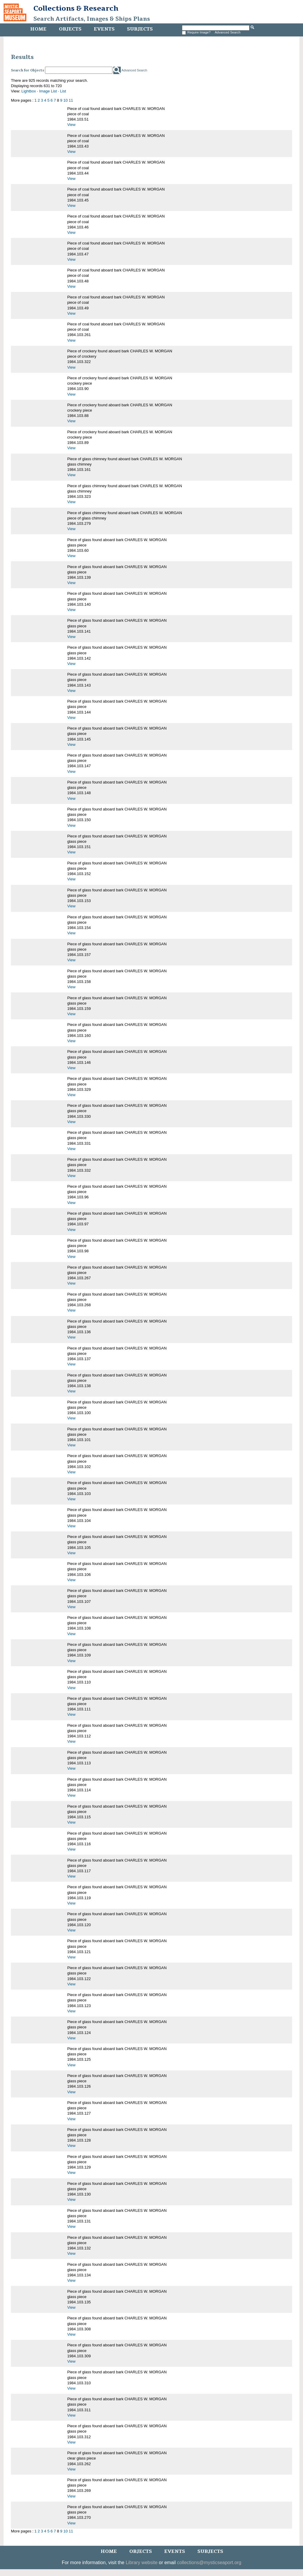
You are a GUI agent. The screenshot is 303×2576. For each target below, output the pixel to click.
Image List (48, 91)
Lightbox (28, 91)
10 (65, 100)
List (63, 91)
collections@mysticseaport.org (209, 2562)
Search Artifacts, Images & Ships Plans (91, 19)
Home (38, 29)
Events (104, 29)
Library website (142, 2562)
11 (71, 100)
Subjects (140, 29)
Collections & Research (75, 8)
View (71, 124)
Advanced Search (228, 32)
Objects (70, 29)
